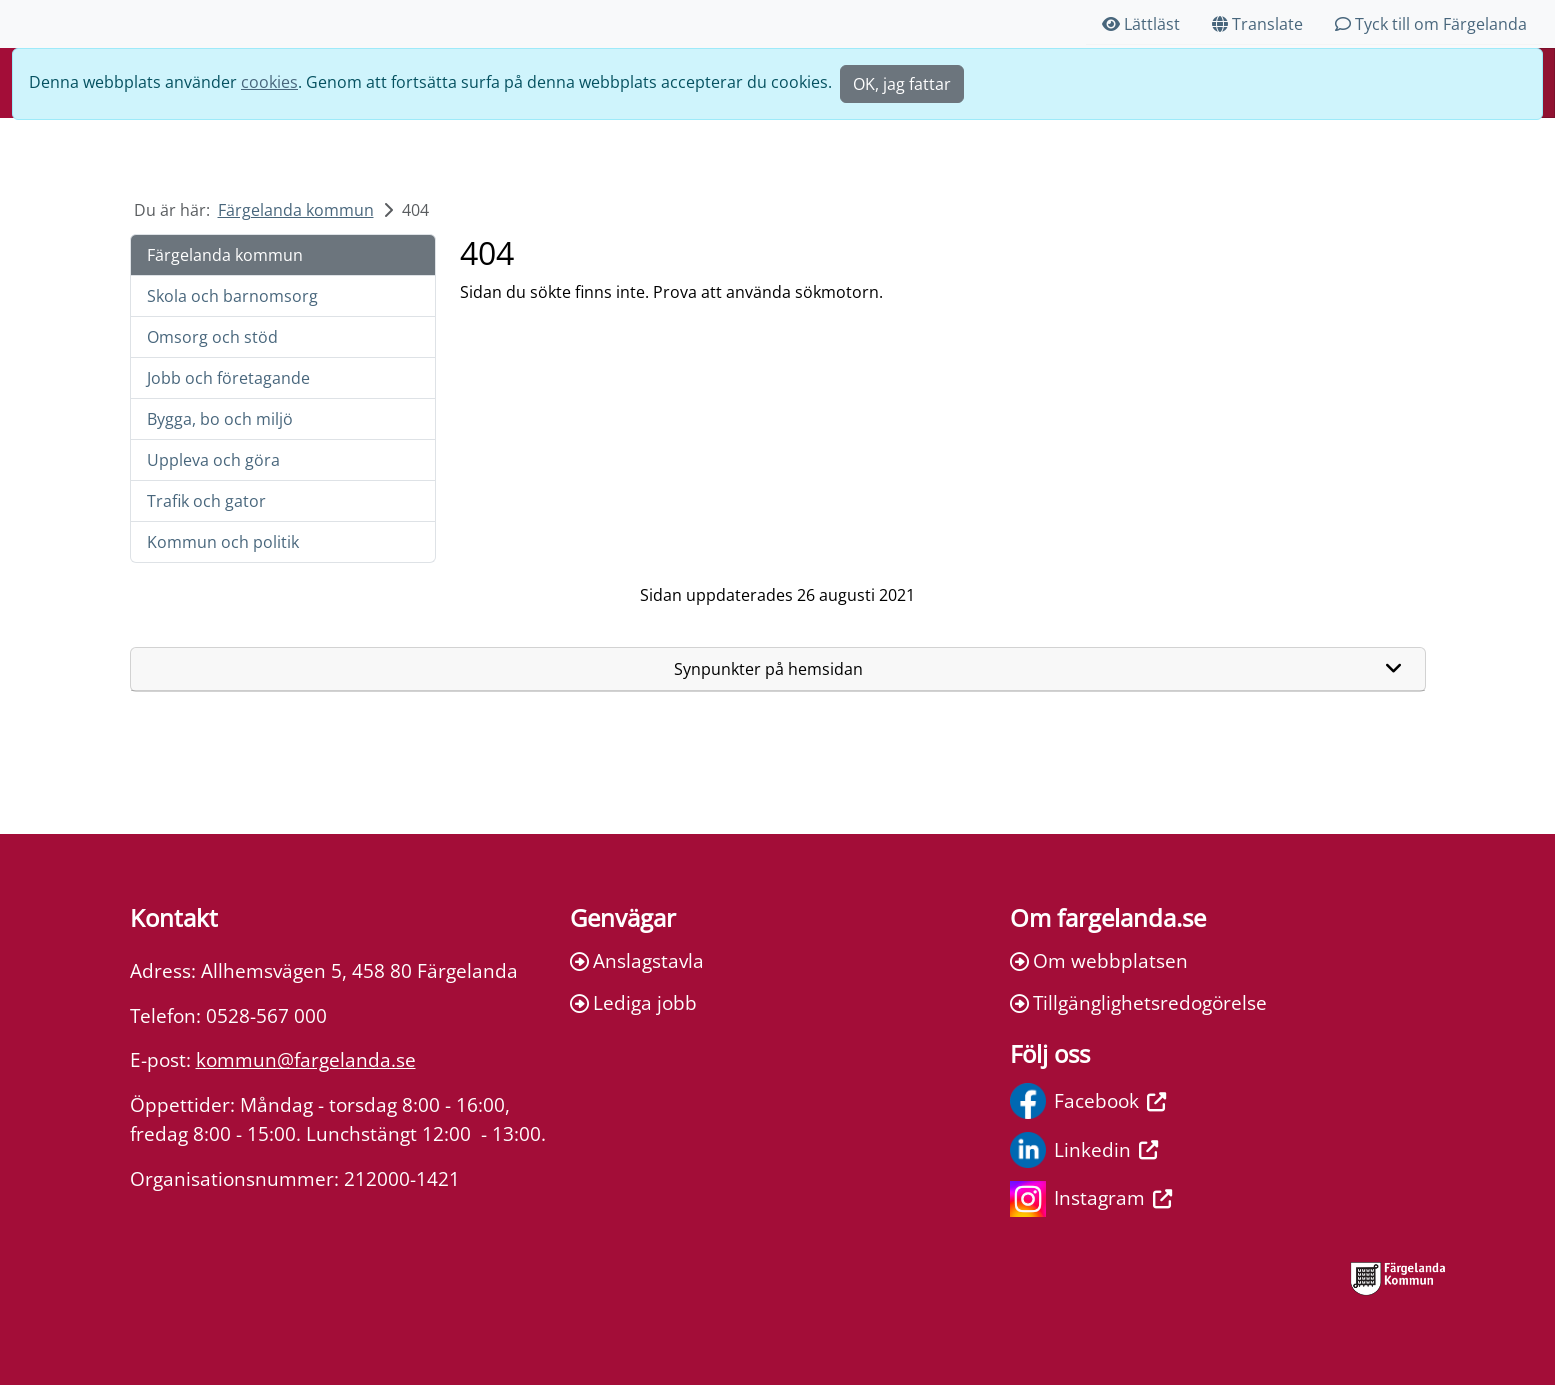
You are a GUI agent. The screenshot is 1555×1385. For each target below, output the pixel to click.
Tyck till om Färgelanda (1431, 24)
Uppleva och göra (213, 460)
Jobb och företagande (228, 378)
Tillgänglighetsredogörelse (1138, 1002)
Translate (1257, 24)
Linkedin (1084, 1150)
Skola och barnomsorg (232, 296)
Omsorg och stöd (212, 337)
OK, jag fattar (902, 84)
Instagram (1091, 1199)
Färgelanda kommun (296, 210)
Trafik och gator (206, 501)
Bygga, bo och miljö (220, 419)
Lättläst (1141, 24)
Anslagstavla (637, 960)
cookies (269, 82)
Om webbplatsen (1099, 960)
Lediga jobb (633, 1002)
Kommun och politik (223, 542)
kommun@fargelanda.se (306, 1059)
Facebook (1088, 1101)
